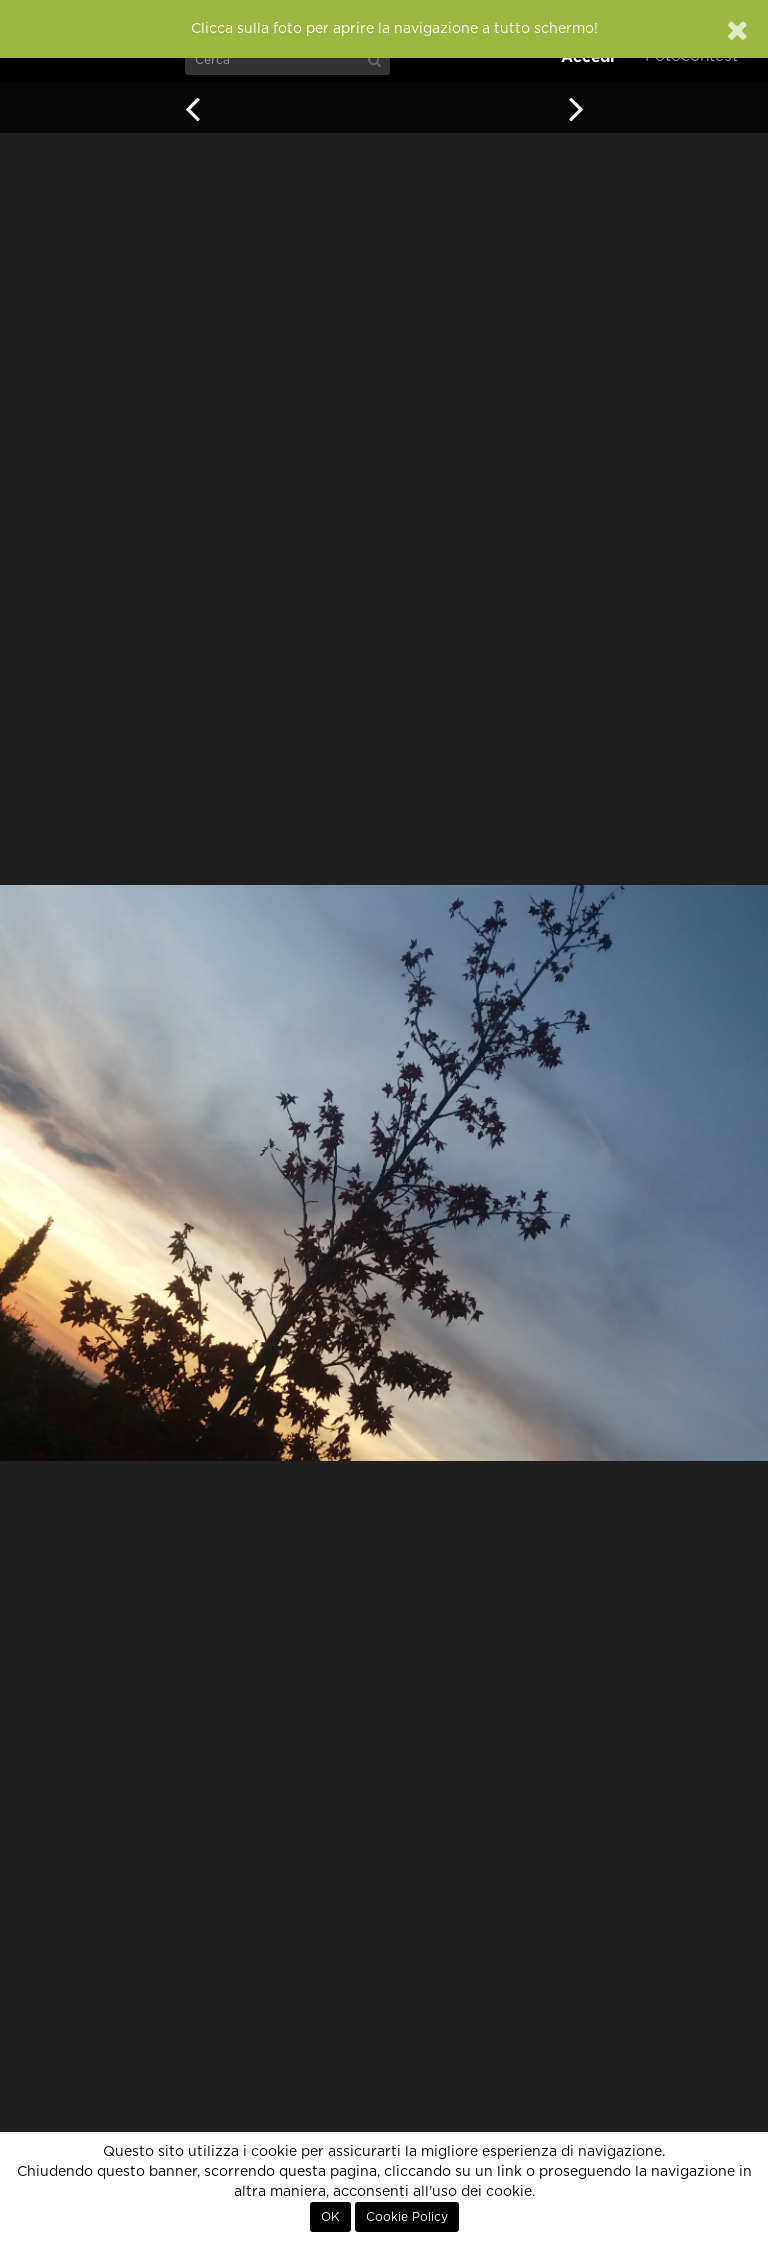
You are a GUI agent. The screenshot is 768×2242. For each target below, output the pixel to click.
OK (330, 2217)
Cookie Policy (407, 2217)
